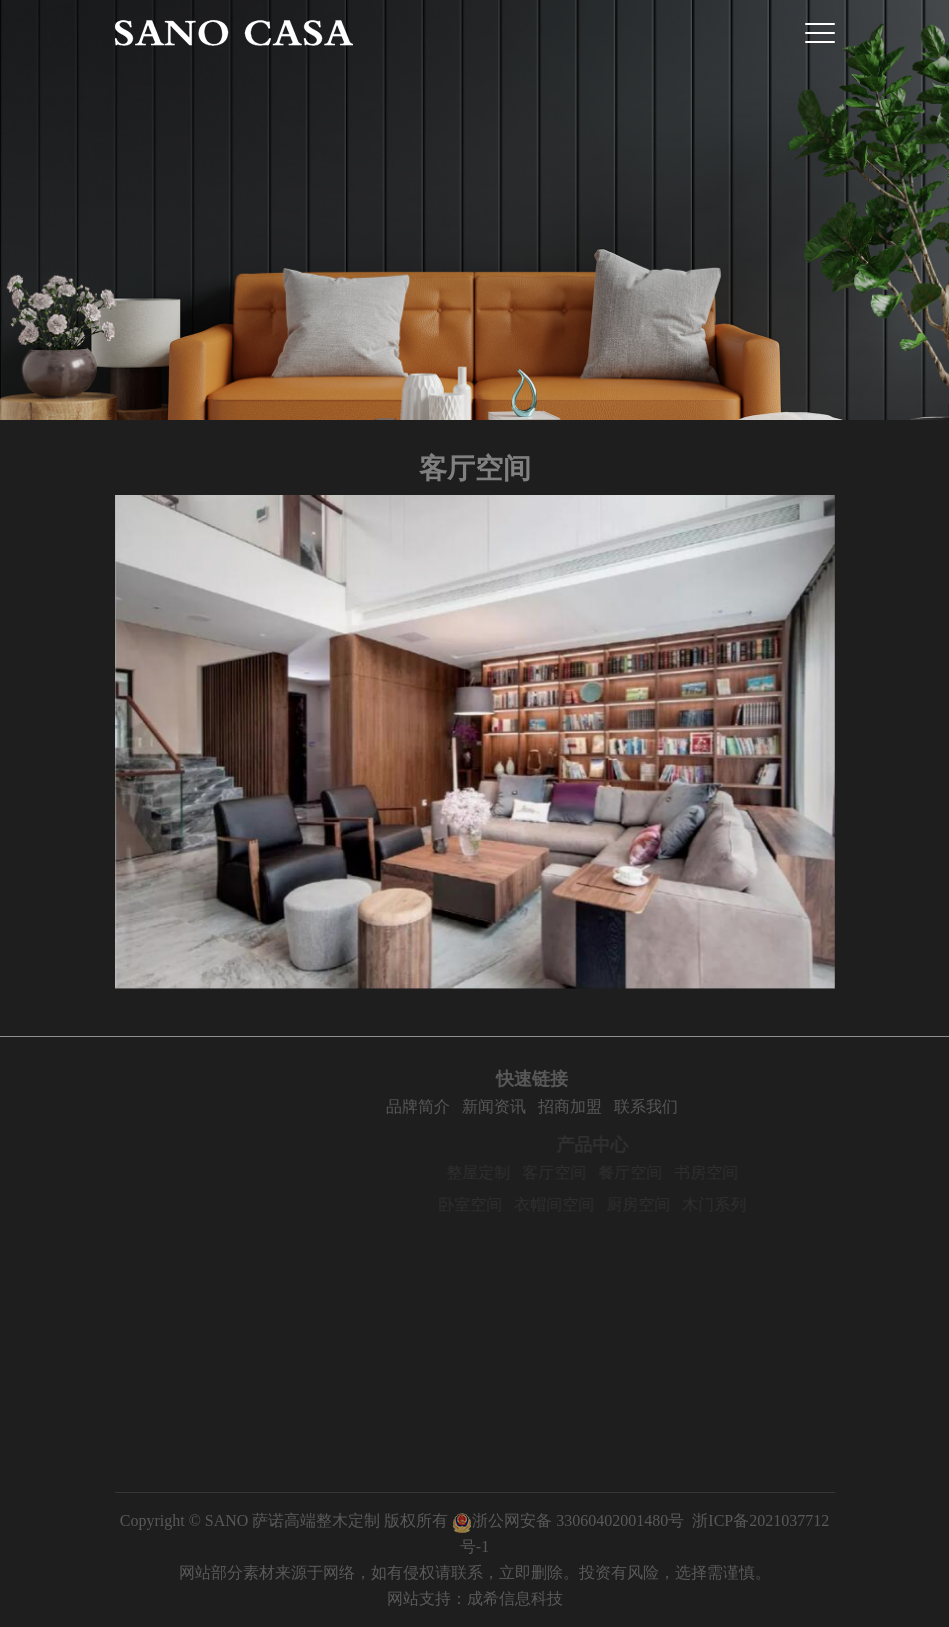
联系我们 (663, 1106)
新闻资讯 (511, 1106)
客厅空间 (570, 1172)
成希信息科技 (515, 1598)
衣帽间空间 (570, 1204)
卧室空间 (486, 1204)
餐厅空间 (646, 1172)
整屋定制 (494, 1172)
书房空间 (722, 1172)
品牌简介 (435, 1106)
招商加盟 (587, 1106)
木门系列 (730, 1204)
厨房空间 (654, 1204)
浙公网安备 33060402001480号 (568, 1520)
